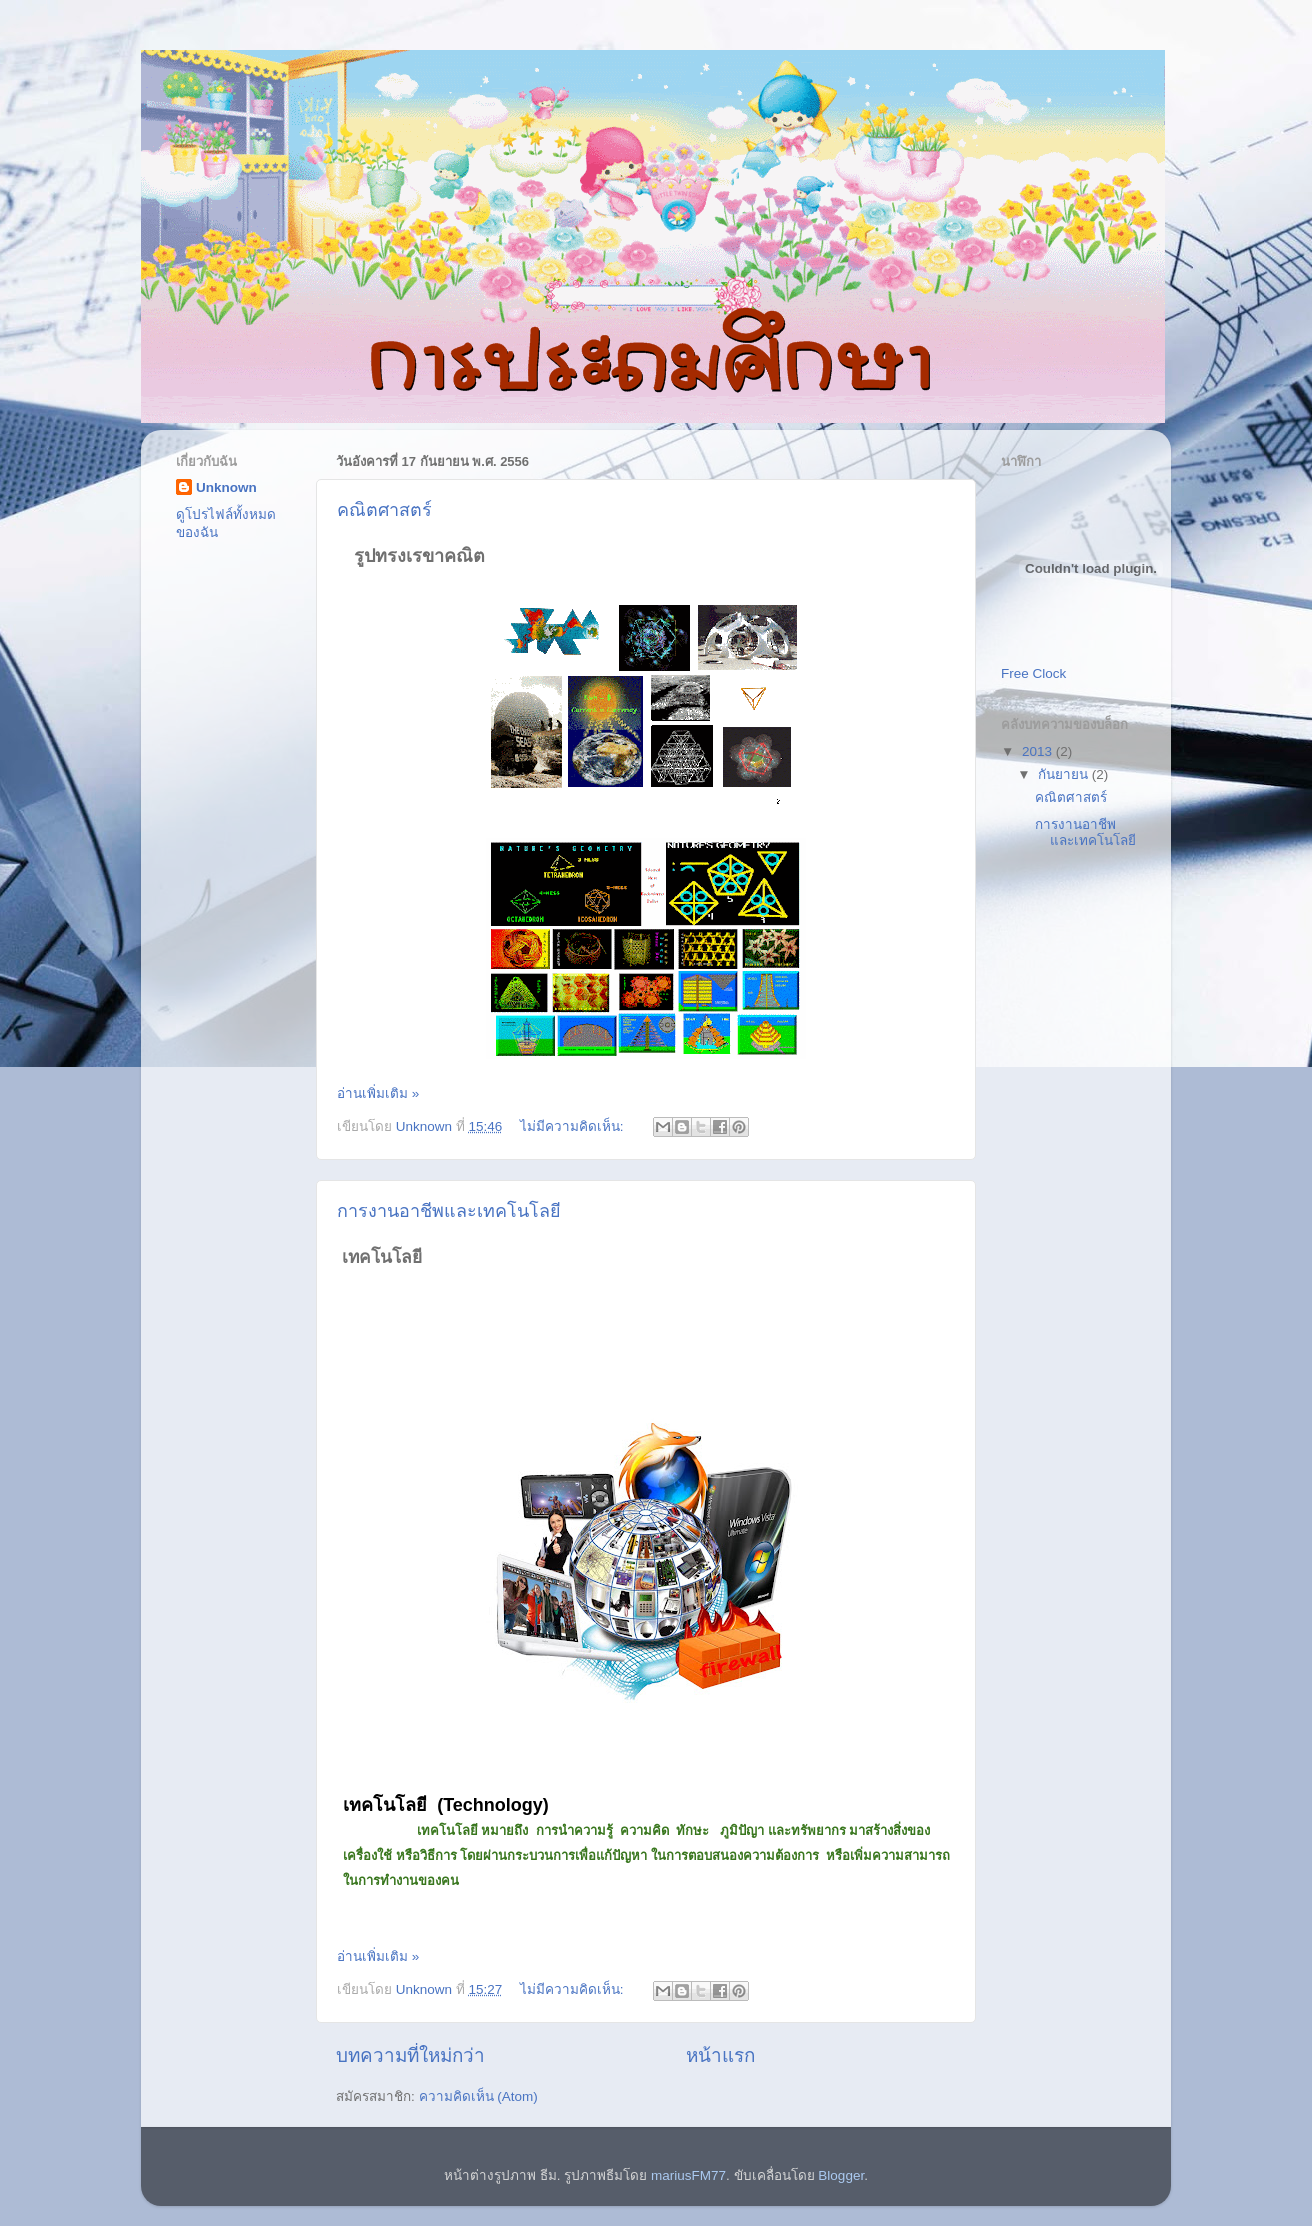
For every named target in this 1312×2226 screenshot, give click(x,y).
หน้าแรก (720, 2055)
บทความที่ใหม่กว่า (410, 2055)
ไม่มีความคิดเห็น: (574, 1126)
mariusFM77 (688, 2175)
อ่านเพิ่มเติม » (378, 1093)
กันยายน (1065, 774)
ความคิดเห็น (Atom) (478, 2096)
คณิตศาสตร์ (384, 510)
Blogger (841, 2175)
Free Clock (1033, 673)
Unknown (226, 487)
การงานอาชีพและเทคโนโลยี (449, 1211)
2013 (1039, 751)
